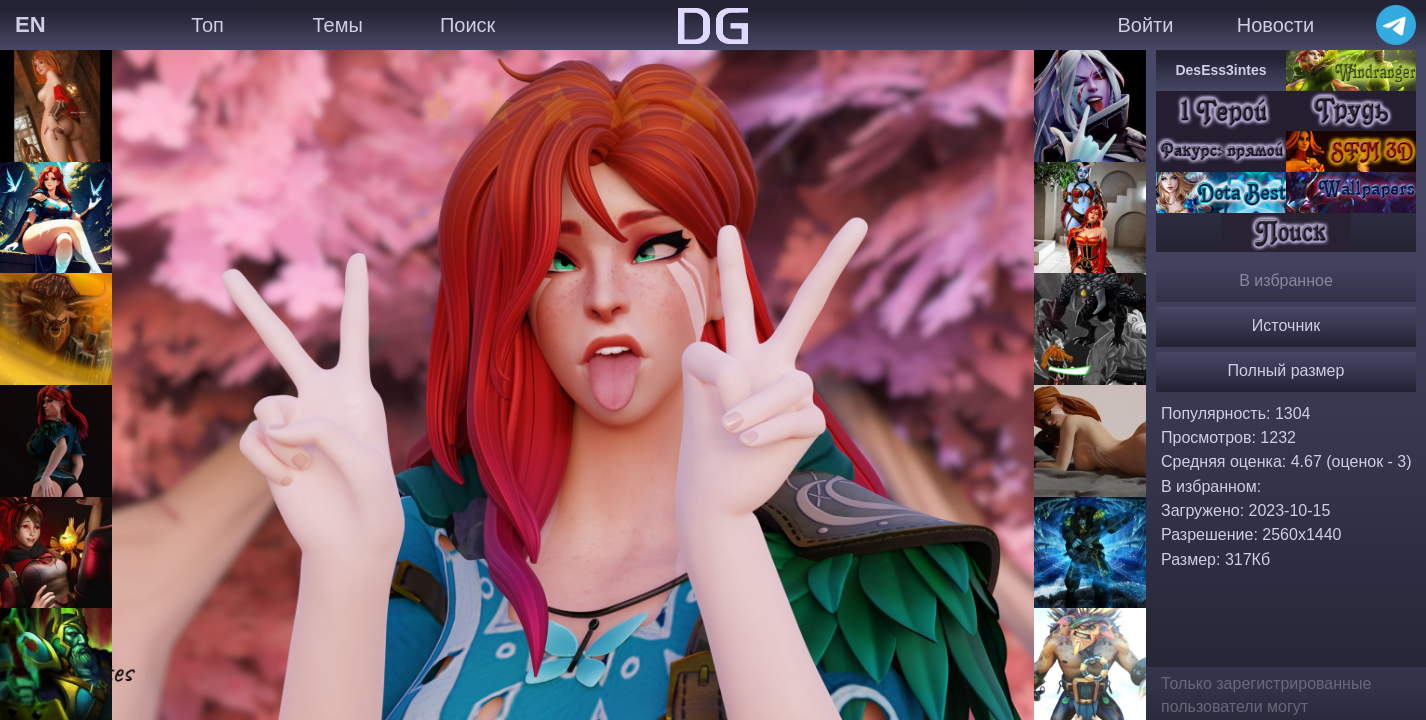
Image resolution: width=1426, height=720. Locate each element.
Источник (1286, 325)
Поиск (467, 25)
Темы (337, 25)
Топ (207, 25)
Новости (1275, 25)
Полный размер (1286, 370)
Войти (1145, 25)
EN (30, 24)
